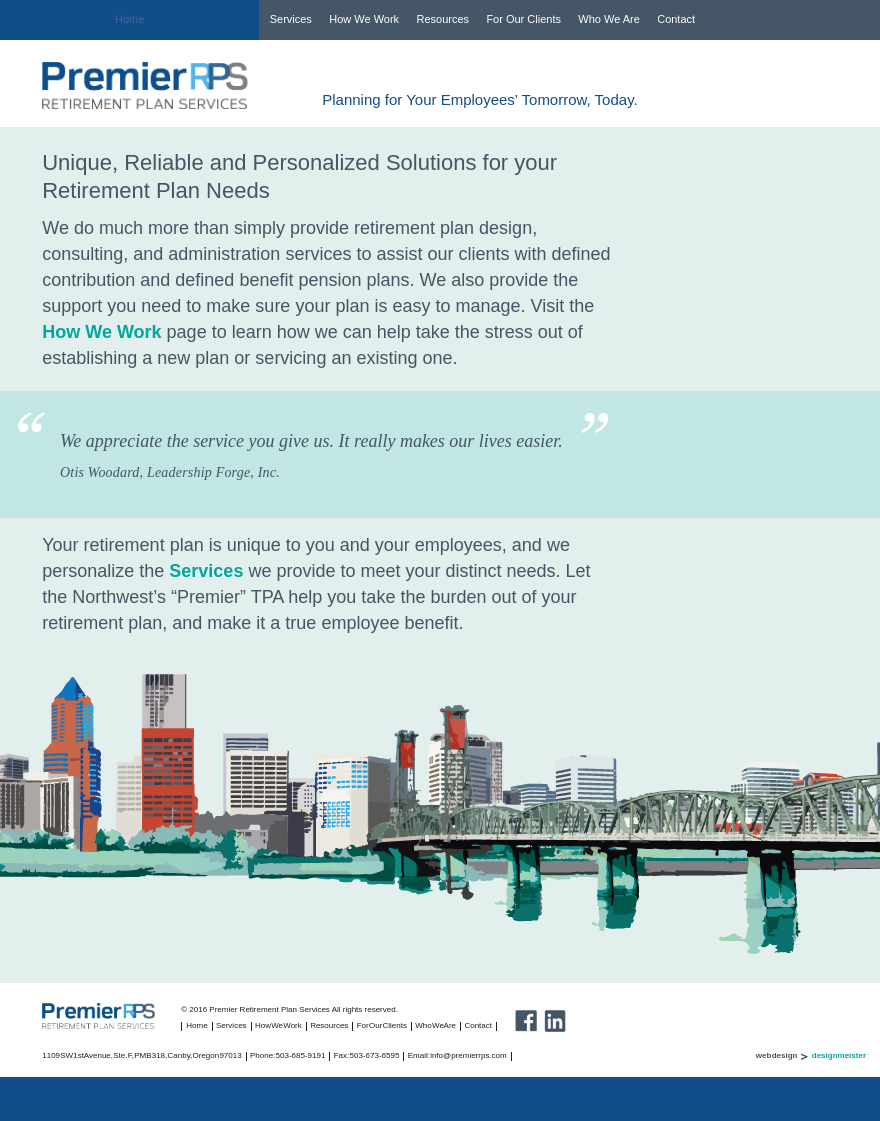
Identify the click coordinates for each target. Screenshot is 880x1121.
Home (129, 19)
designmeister (839, 1055)
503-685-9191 (301, 1055)
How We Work (364, 19)
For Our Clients (523, 19)
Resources (442, 19)
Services (291, 19)
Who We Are (609, 19)
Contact (676, 19)
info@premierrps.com (468, 1055)
